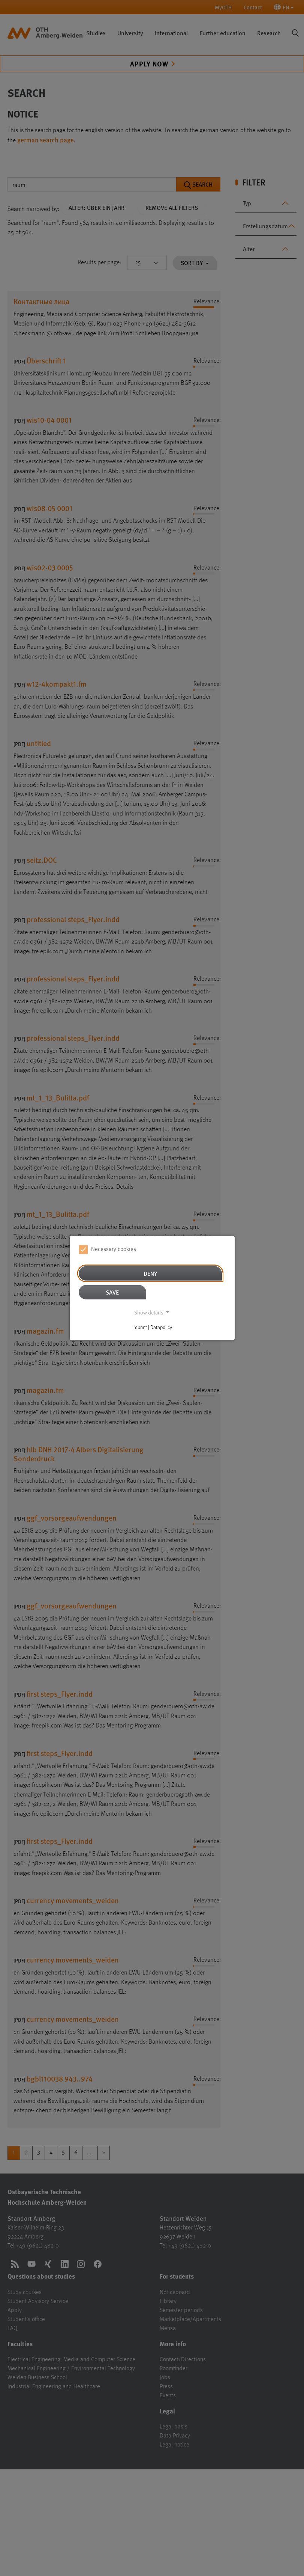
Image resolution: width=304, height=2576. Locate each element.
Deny (150, 1273)
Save (112, 1291)
